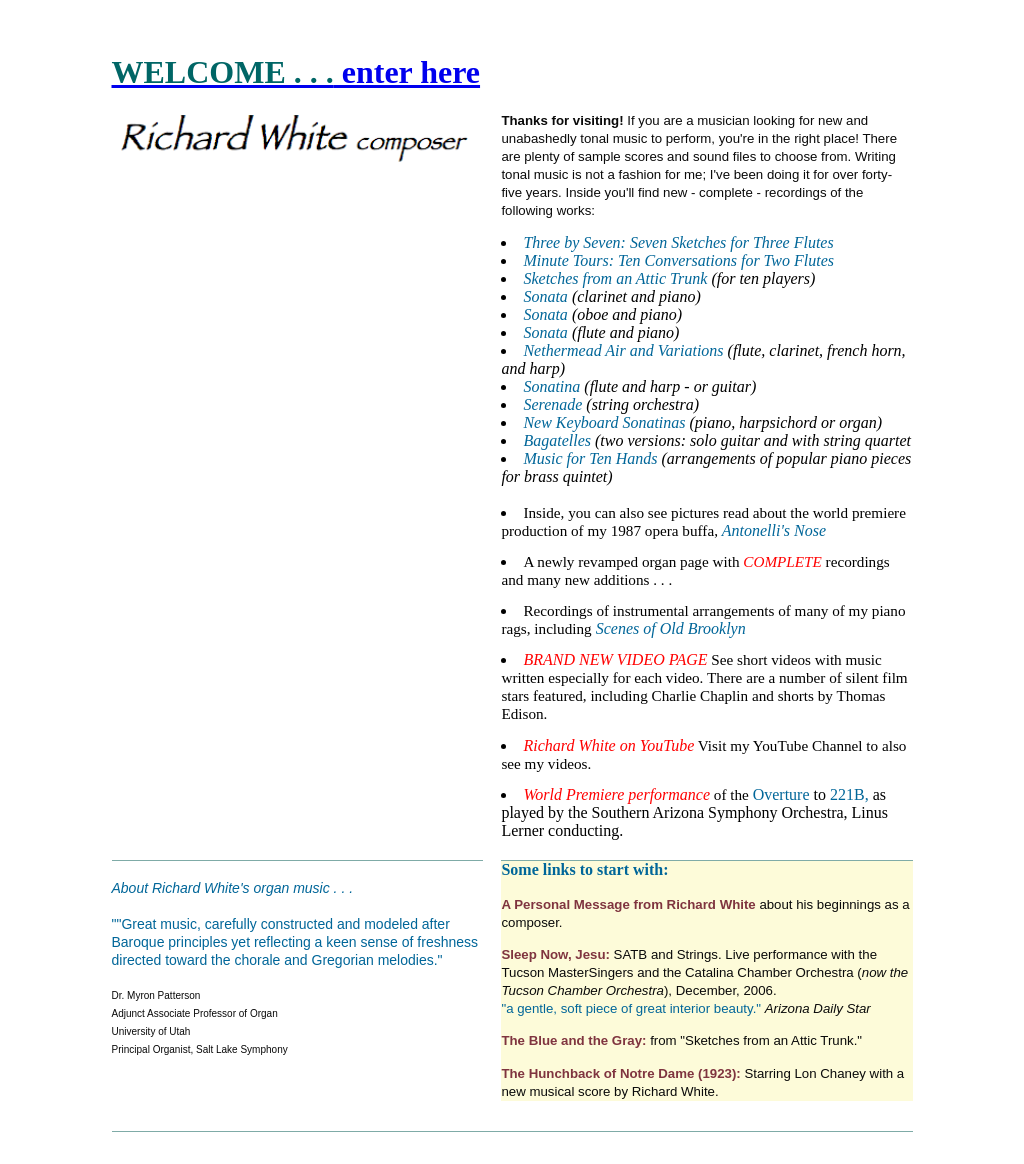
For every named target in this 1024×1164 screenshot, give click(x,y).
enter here (407, 72)
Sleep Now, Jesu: (555, 954)
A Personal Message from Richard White (630, 904)
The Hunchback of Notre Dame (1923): (622, 1073)
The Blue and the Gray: (575, 1040)
